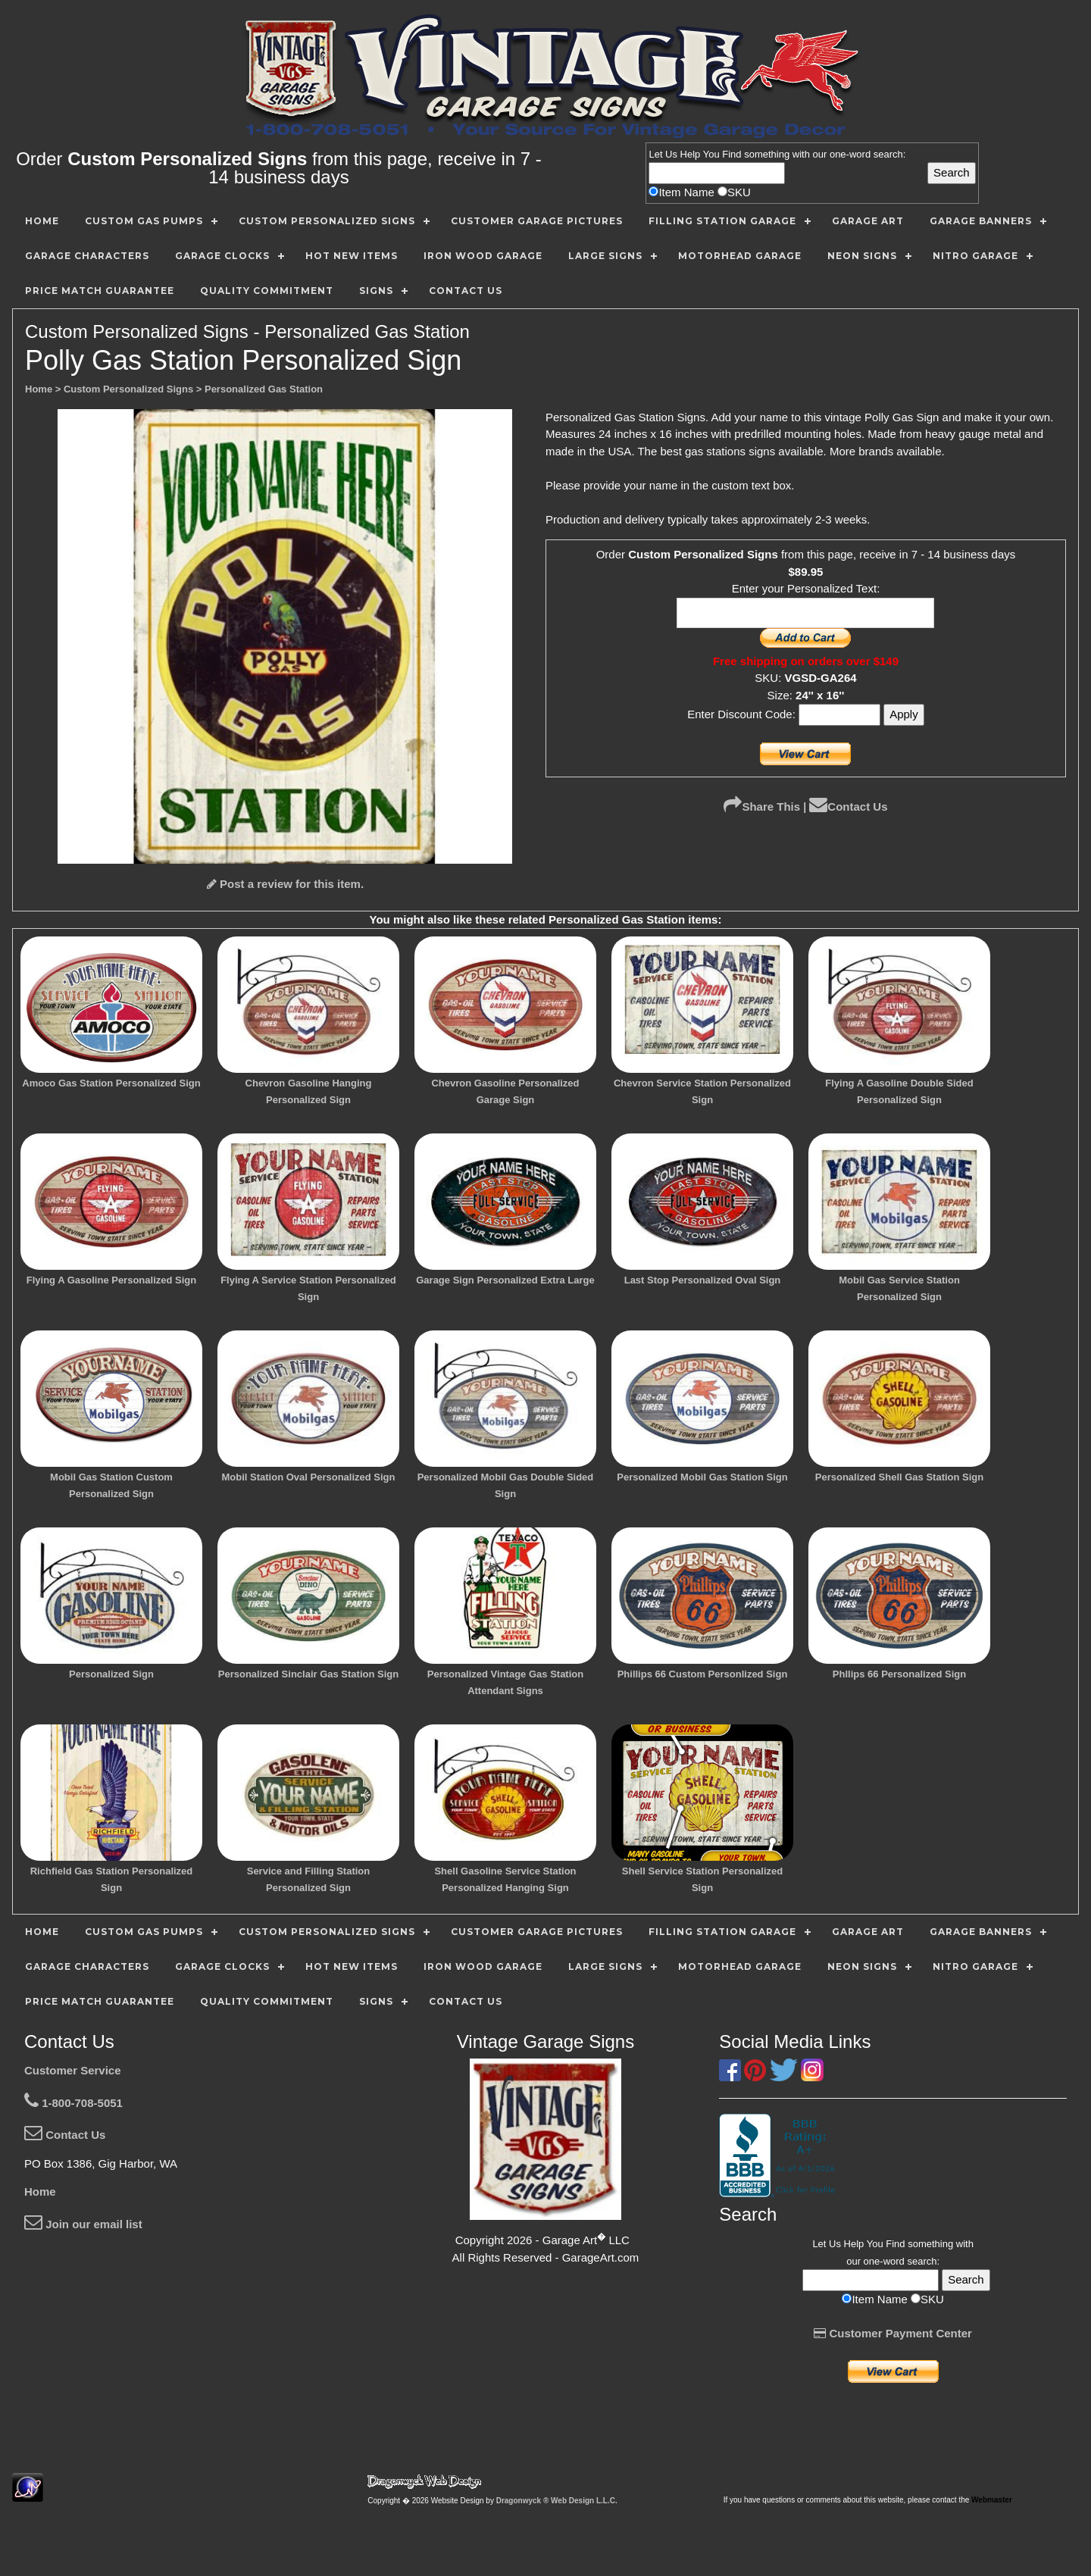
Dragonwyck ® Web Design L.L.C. (556, 2500)
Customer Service (72, 2070)
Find (731, 154)
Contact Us (848, 806)
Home (40, 2191)
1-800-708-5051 (73, 2102)
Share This (762, 806)
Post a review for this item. (285, 883)
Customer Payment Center (893, 2333)
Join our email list (83, 2224)
